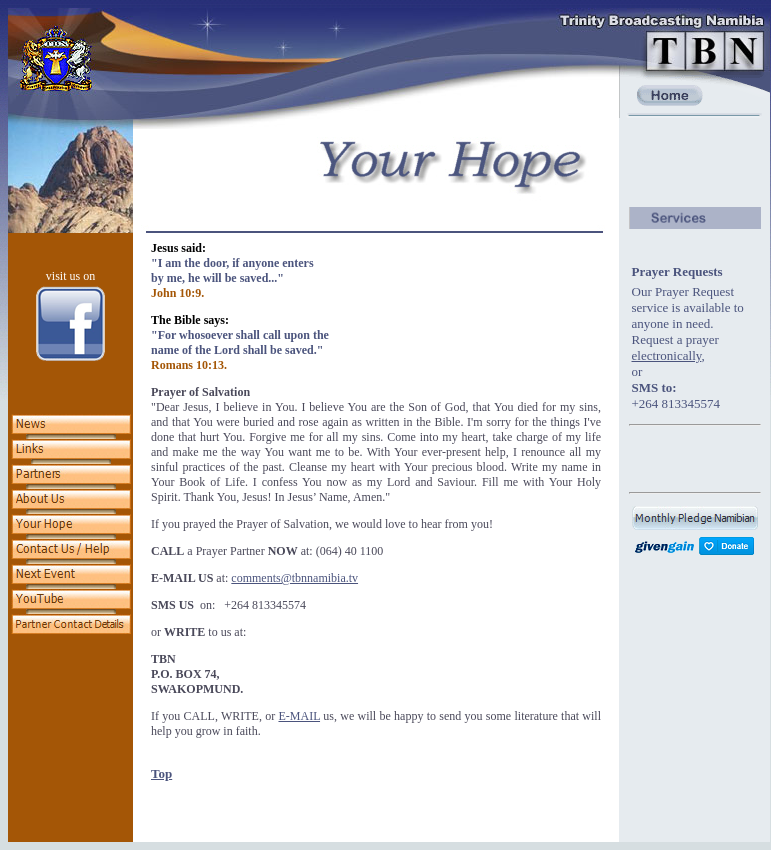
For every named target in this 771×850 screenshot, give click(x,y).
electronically (667, 355)
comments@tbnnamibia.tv (294, 578)
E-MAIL (299, 716)
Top (161, 773)
